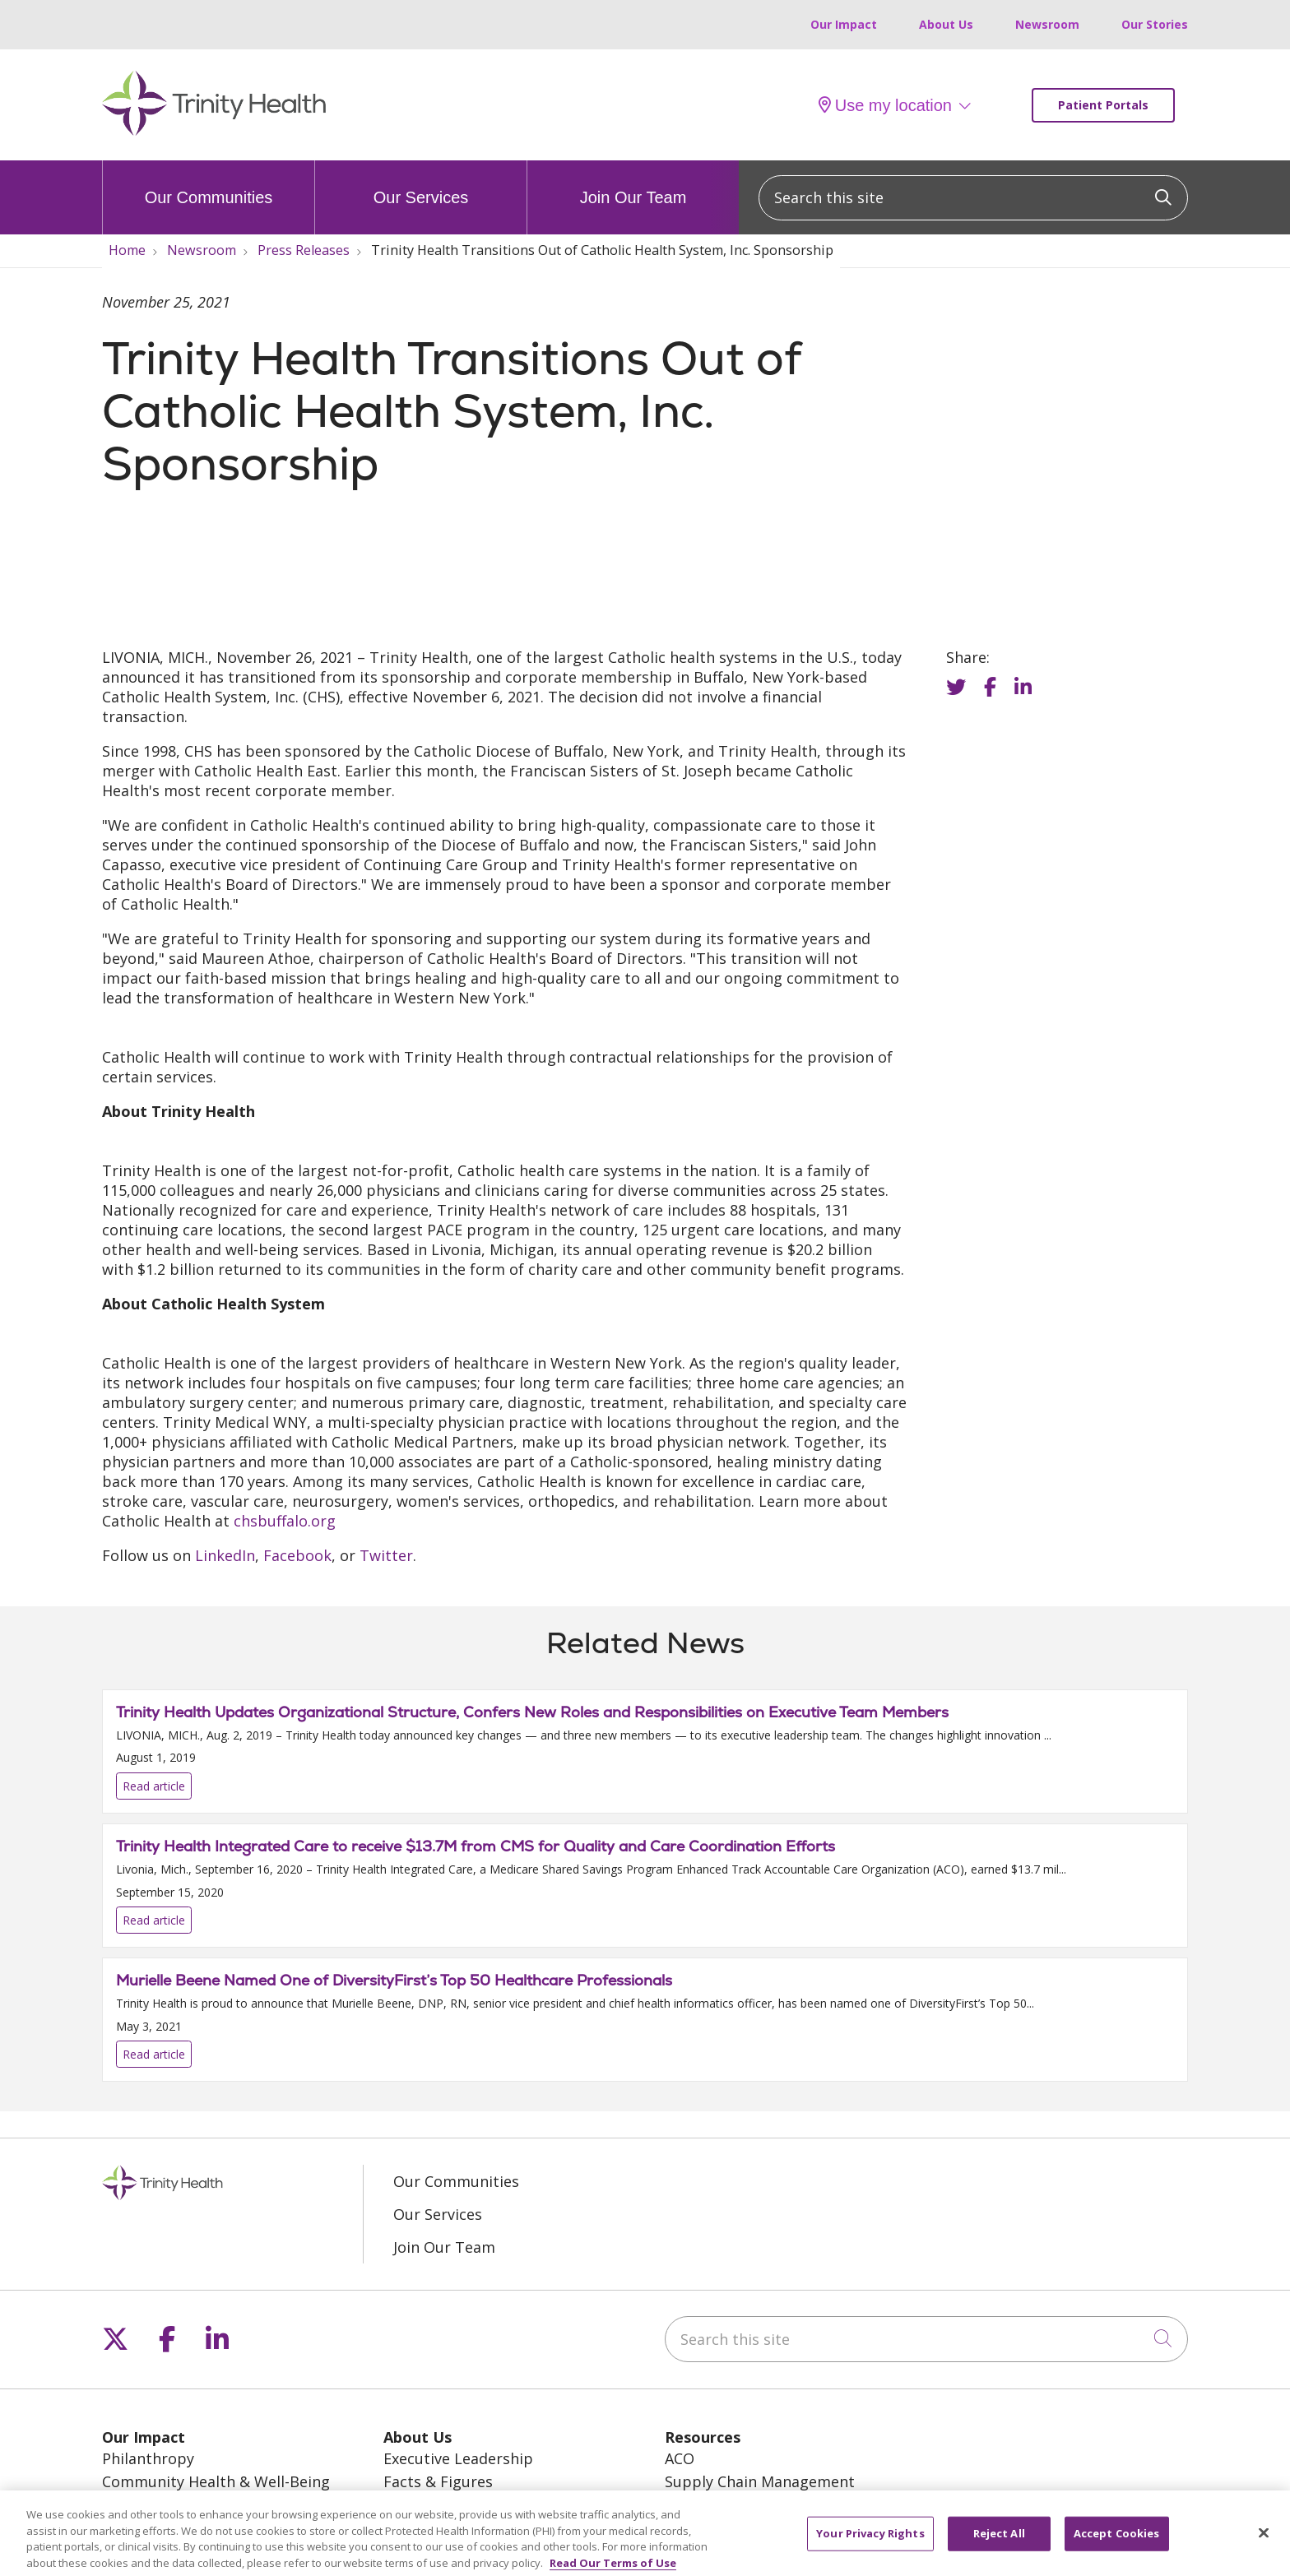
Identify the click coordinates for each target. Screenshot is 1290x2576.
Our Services (421, 183)
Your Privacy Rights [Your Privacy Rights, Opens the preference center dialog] (870, 2539)
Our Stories (1154, 24)
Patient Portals (1103, 105)
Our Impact (843, 24)
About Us (946, 24)
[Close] (1264, 2539)
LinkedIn (225, 1555)
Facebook (297, 1555)
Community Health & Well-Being (216, 2481)
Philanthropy (148, 2458)
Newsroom (1047, 24)
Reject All (999, 2539)
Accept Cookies (1117, 2539)
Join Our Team (633, 183)
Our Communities (209, 183)
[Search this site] (973, 197)
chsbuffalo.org (285, 1521)
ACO (679, 2458)
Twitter (386, 1555)
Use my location (885, 105)
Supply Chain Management (760, 2481)
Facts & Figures (438, 2481)
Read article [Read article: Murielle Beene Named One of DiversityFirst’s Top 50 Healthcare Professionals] (645, 2019)
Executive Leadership (458, 2458)
